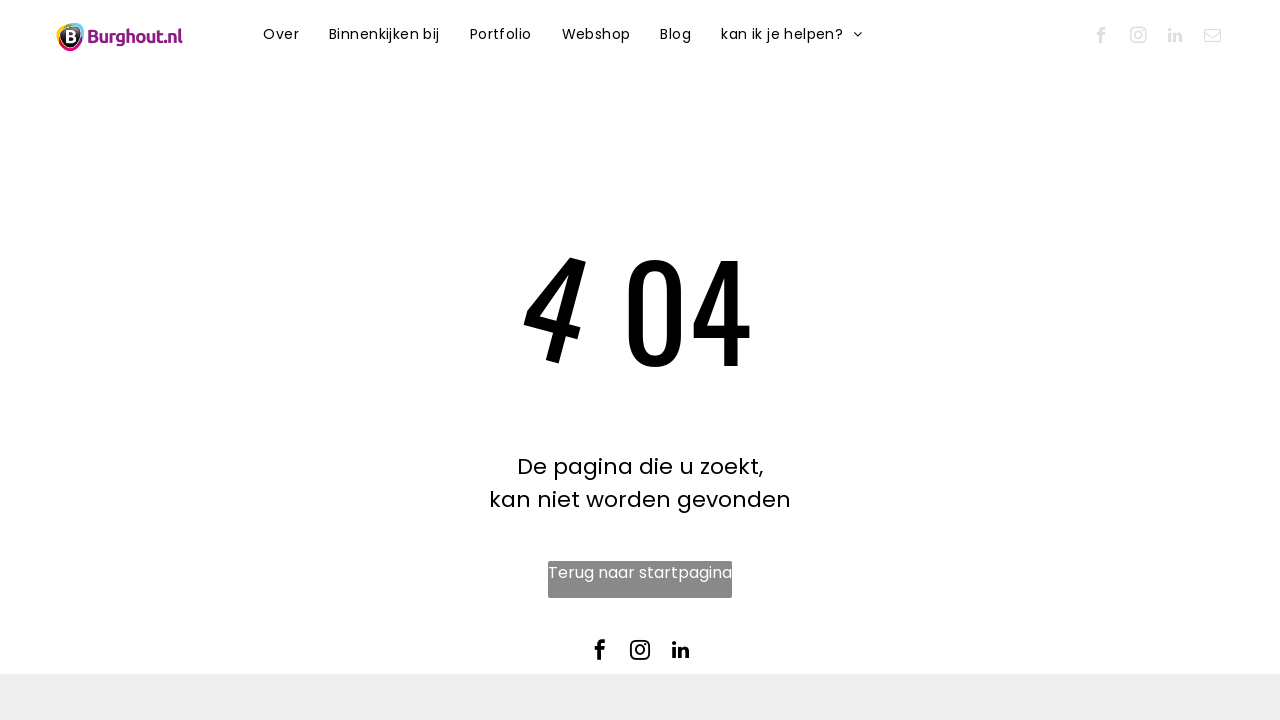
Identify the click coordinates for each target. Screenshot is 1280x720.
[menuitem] (281, 34)
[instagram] (1138, 38)
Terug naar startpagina (640, 572)
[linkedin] (1175, 38)
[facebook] (1101, 38)
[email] (1212, 38)
